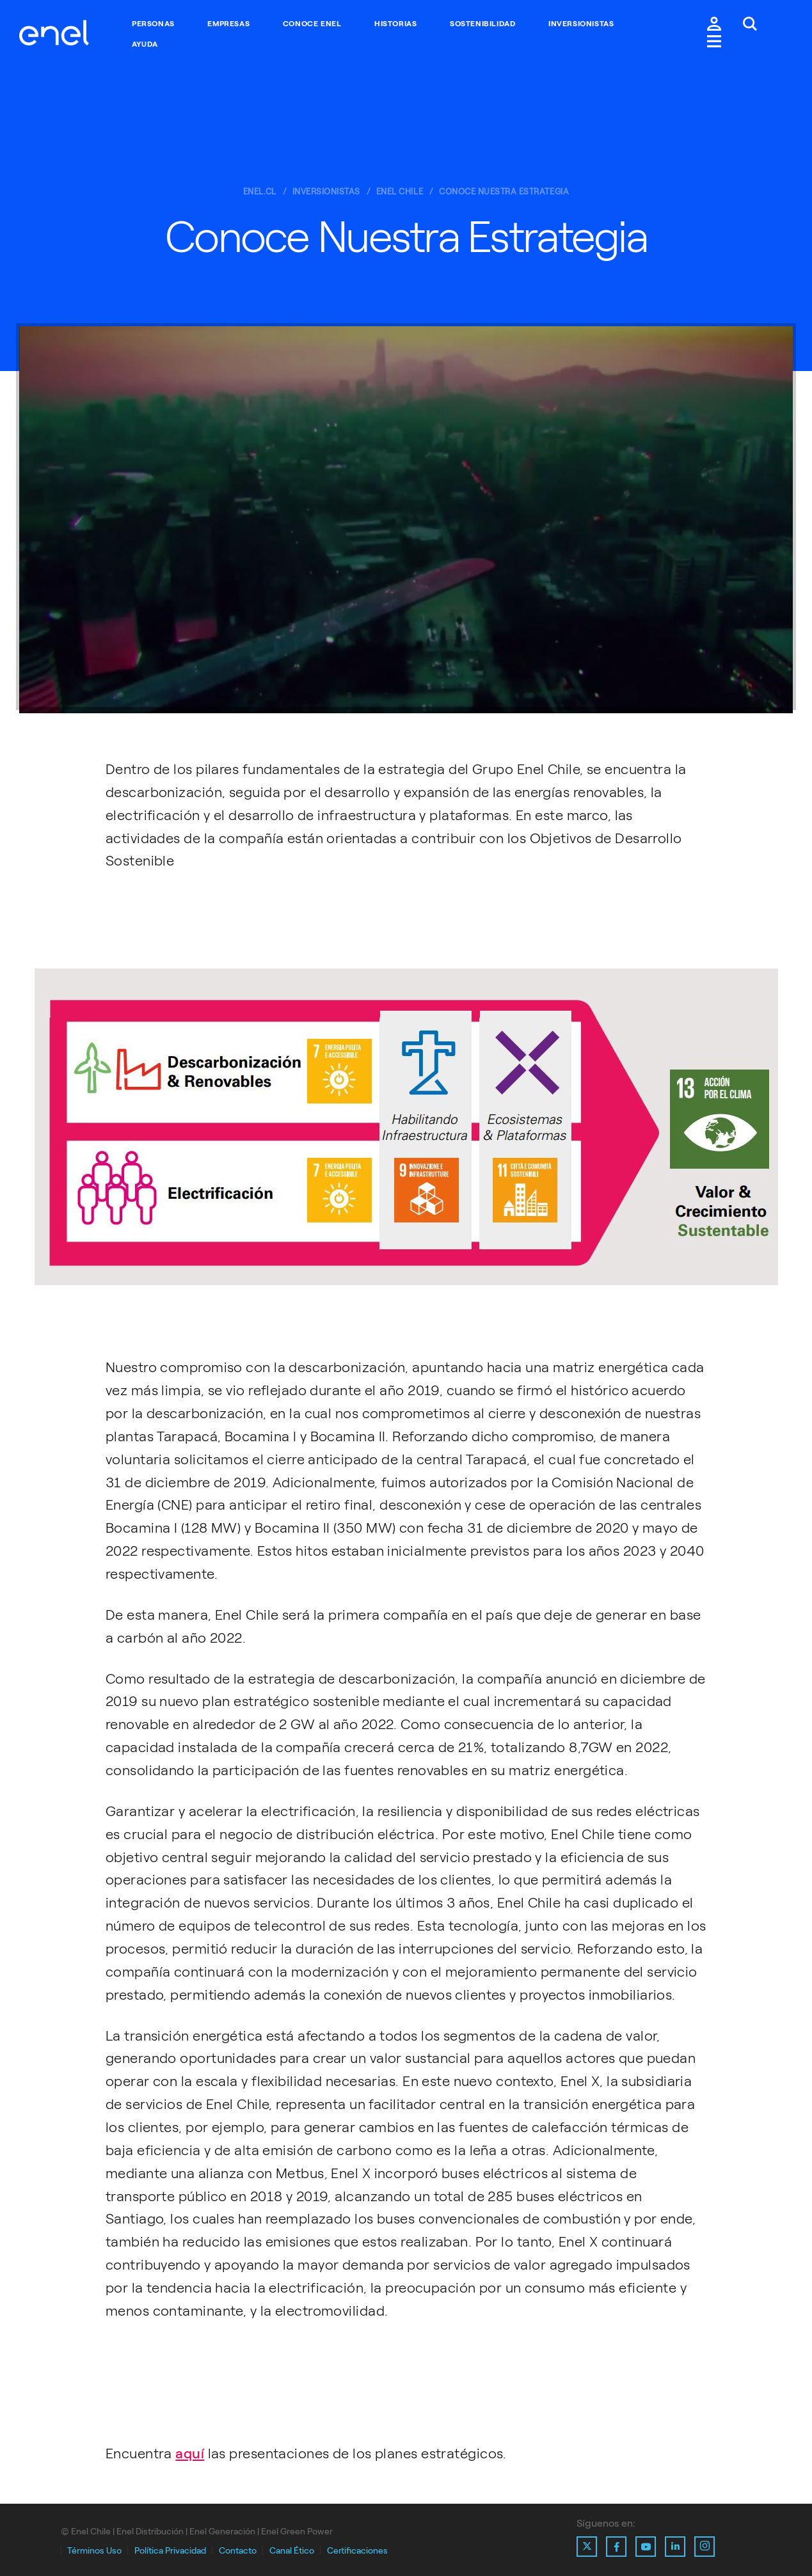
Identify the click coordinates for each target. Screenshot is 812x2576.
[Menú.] (714, 42)
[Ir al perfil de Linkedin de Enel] (675, 2546)
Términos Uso (94, 2550)
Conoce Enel (312, 23)
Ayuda (145, 44)
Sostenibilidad (482, 23)
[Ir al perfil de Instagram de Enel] (704, 2546)
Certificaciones (357, 2550)
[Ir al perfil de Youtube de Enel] (645, 2546)
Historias (395, 23)
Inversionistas (581, 23)
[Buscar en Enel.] (750, 25)
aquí (189, 2453)
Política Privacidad (170, 2550)
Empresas (228, 23)
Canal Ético (291, 2550)
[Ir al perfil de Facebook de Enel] (616, 2546)
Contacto (238, 2550)
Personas (153, 23)
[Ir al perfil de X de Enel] (587, 2546)
